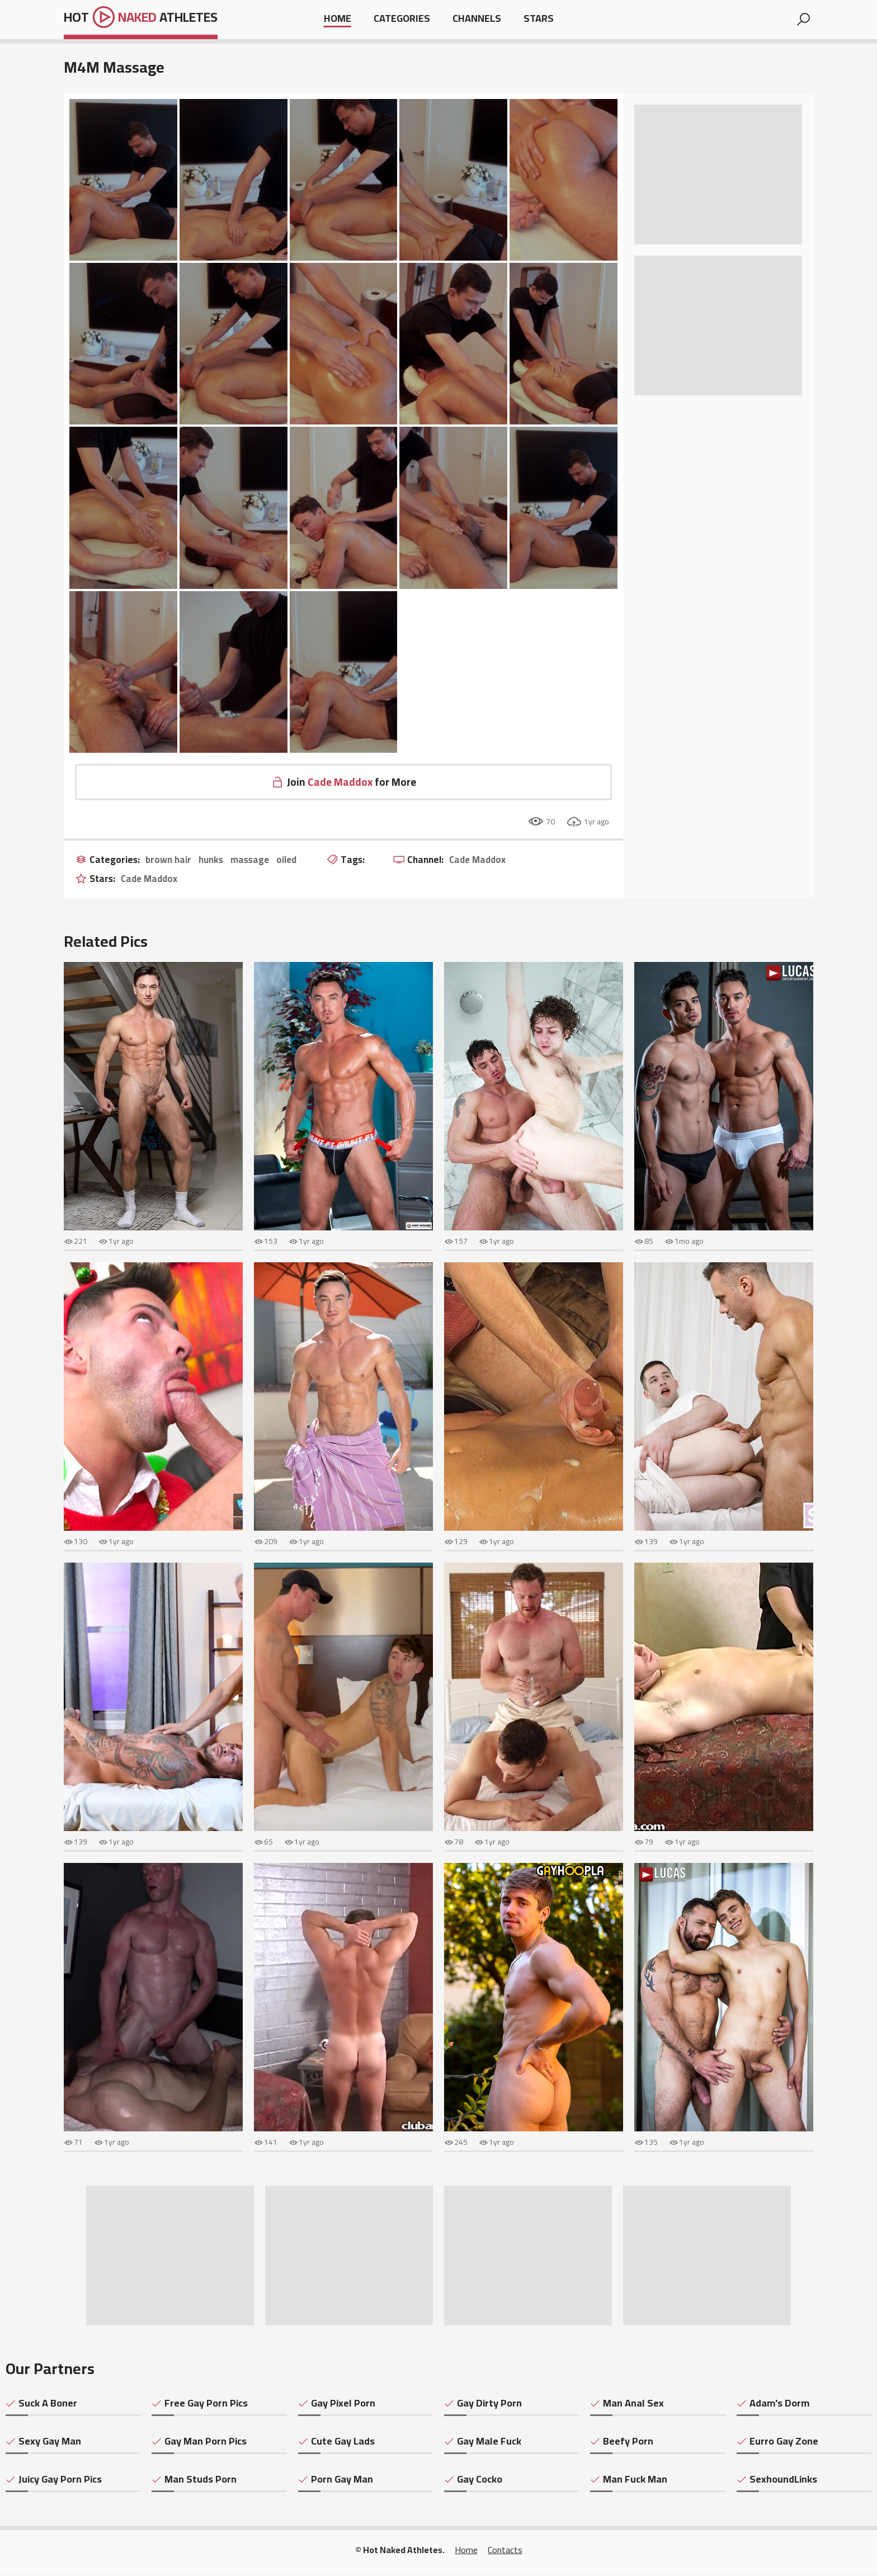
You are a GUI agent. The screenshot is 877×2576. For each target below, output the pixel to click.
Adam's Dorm (779, 2406)
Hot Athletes (151, 19)
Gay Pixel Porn (343, 2406)
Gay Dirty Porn (489, 2406)
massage (252, 863)
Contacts (505, 2552)
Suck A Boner (47, 2406)
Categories (402, 19)
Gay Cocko (479, 2482)
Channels (476, 19)
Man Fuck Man (635, 2482)
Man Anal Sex (633, 2406)
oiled (291, 863)
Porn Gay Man (342, 2482)
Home (337, 19)
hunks (212, 863)
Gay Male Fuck (489, 2444)
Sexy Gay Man (49, 2444)
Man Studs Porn (200, 2482)
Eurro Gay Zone (783, 2444)
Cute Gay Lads (343, 2444)
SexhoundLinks (783, 2482)
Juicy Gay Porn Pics (60, 2482)
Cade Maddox (485, 863)
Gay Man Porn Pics (205, 2444)
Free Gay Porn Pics (206, 2406)
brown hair (168, 863)
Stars (539, 19)
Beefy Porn (628, 2444)
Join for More (352, 783)
